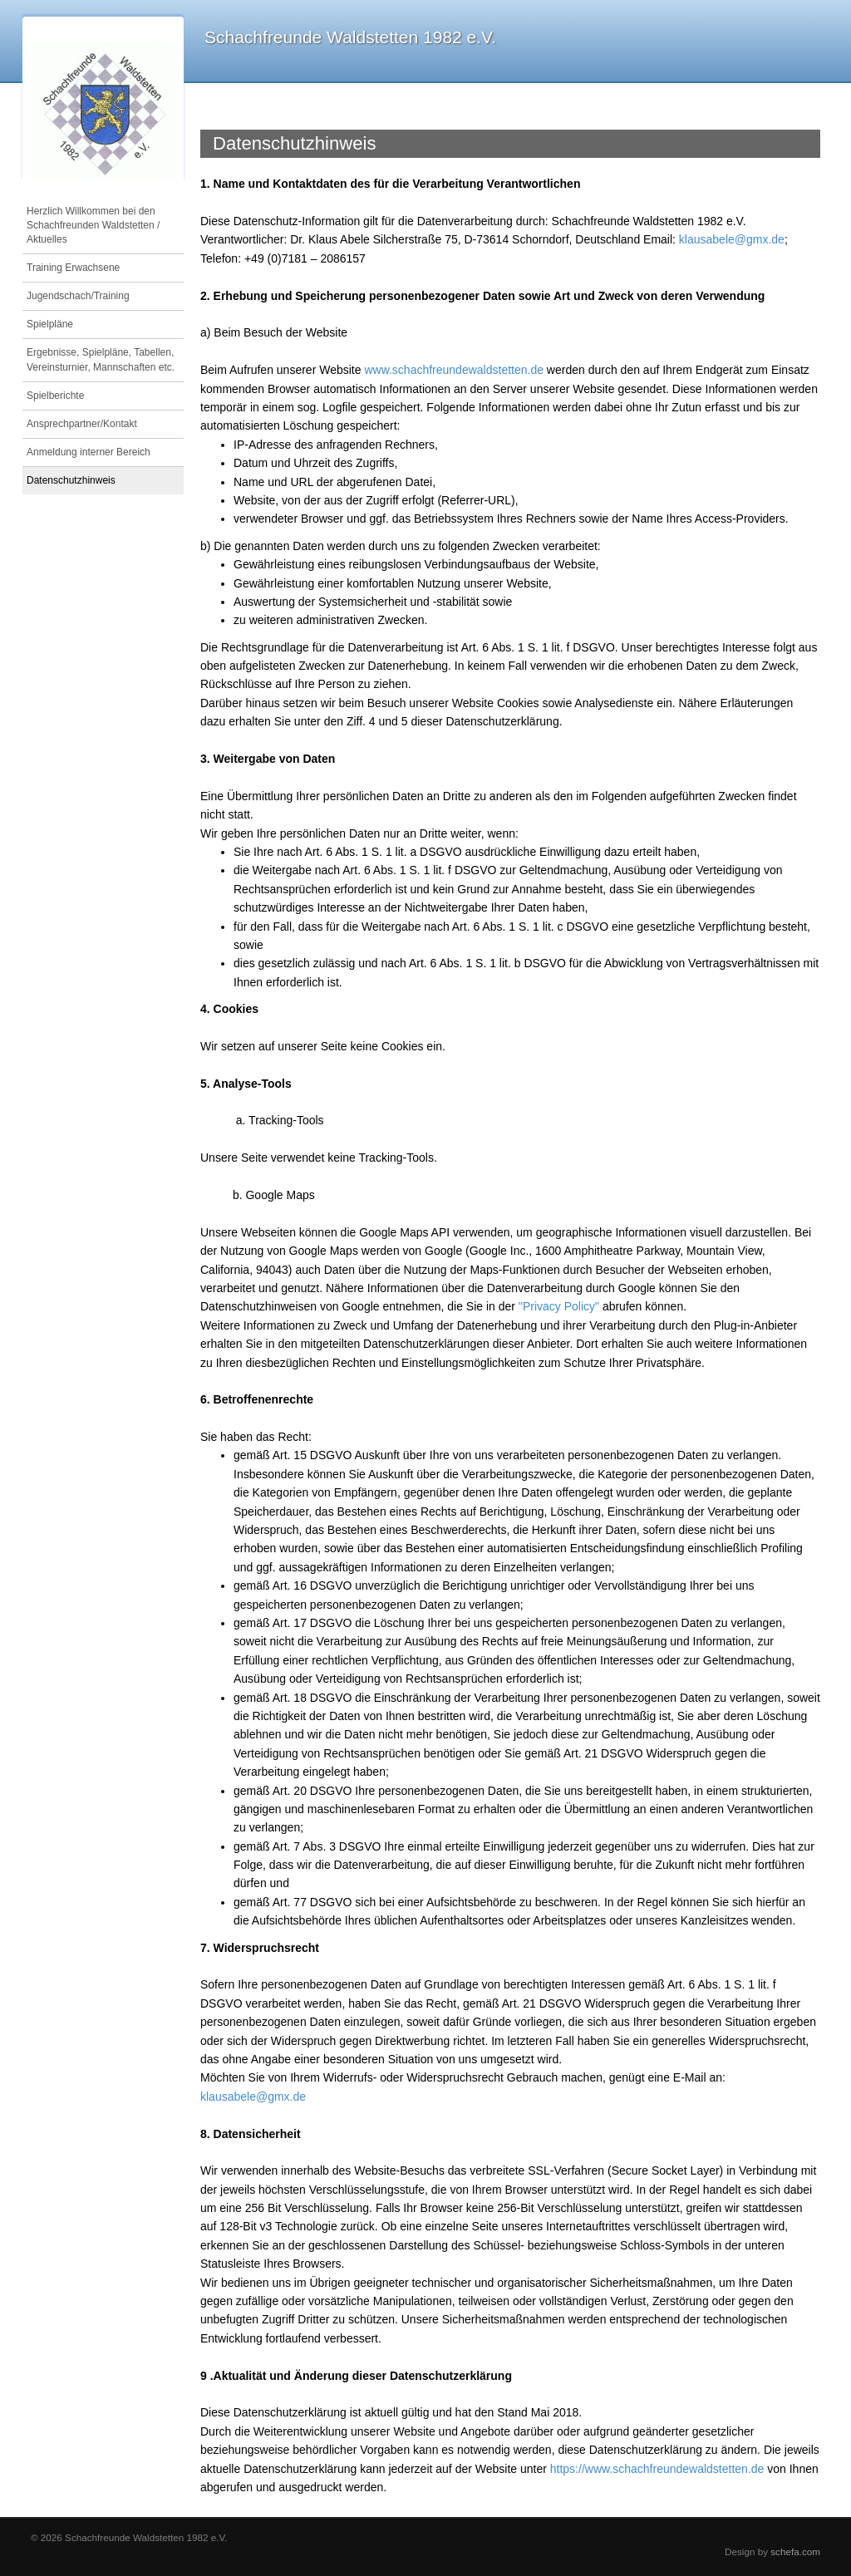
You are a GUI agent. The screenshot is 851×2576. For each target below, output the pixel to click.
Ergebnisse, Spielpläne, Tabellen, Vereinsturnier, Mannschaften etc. (101, 359)
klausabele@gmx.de (732, 239)
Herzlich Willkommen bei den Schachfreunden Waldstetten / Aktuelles (93, 225)
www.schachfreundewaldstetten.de (454, 369)
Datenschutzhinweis (71, 480)
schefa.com (795, 2551)
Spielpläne (50, 324)
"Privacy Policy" (559, 1306)
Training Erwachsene (73, 267)
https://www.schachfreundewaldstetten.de (657, 2468)
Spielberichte (55, 395)
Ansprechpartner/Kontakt (82, 424)
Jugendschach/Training (78, 296)
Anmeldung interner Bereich (88, 452)
